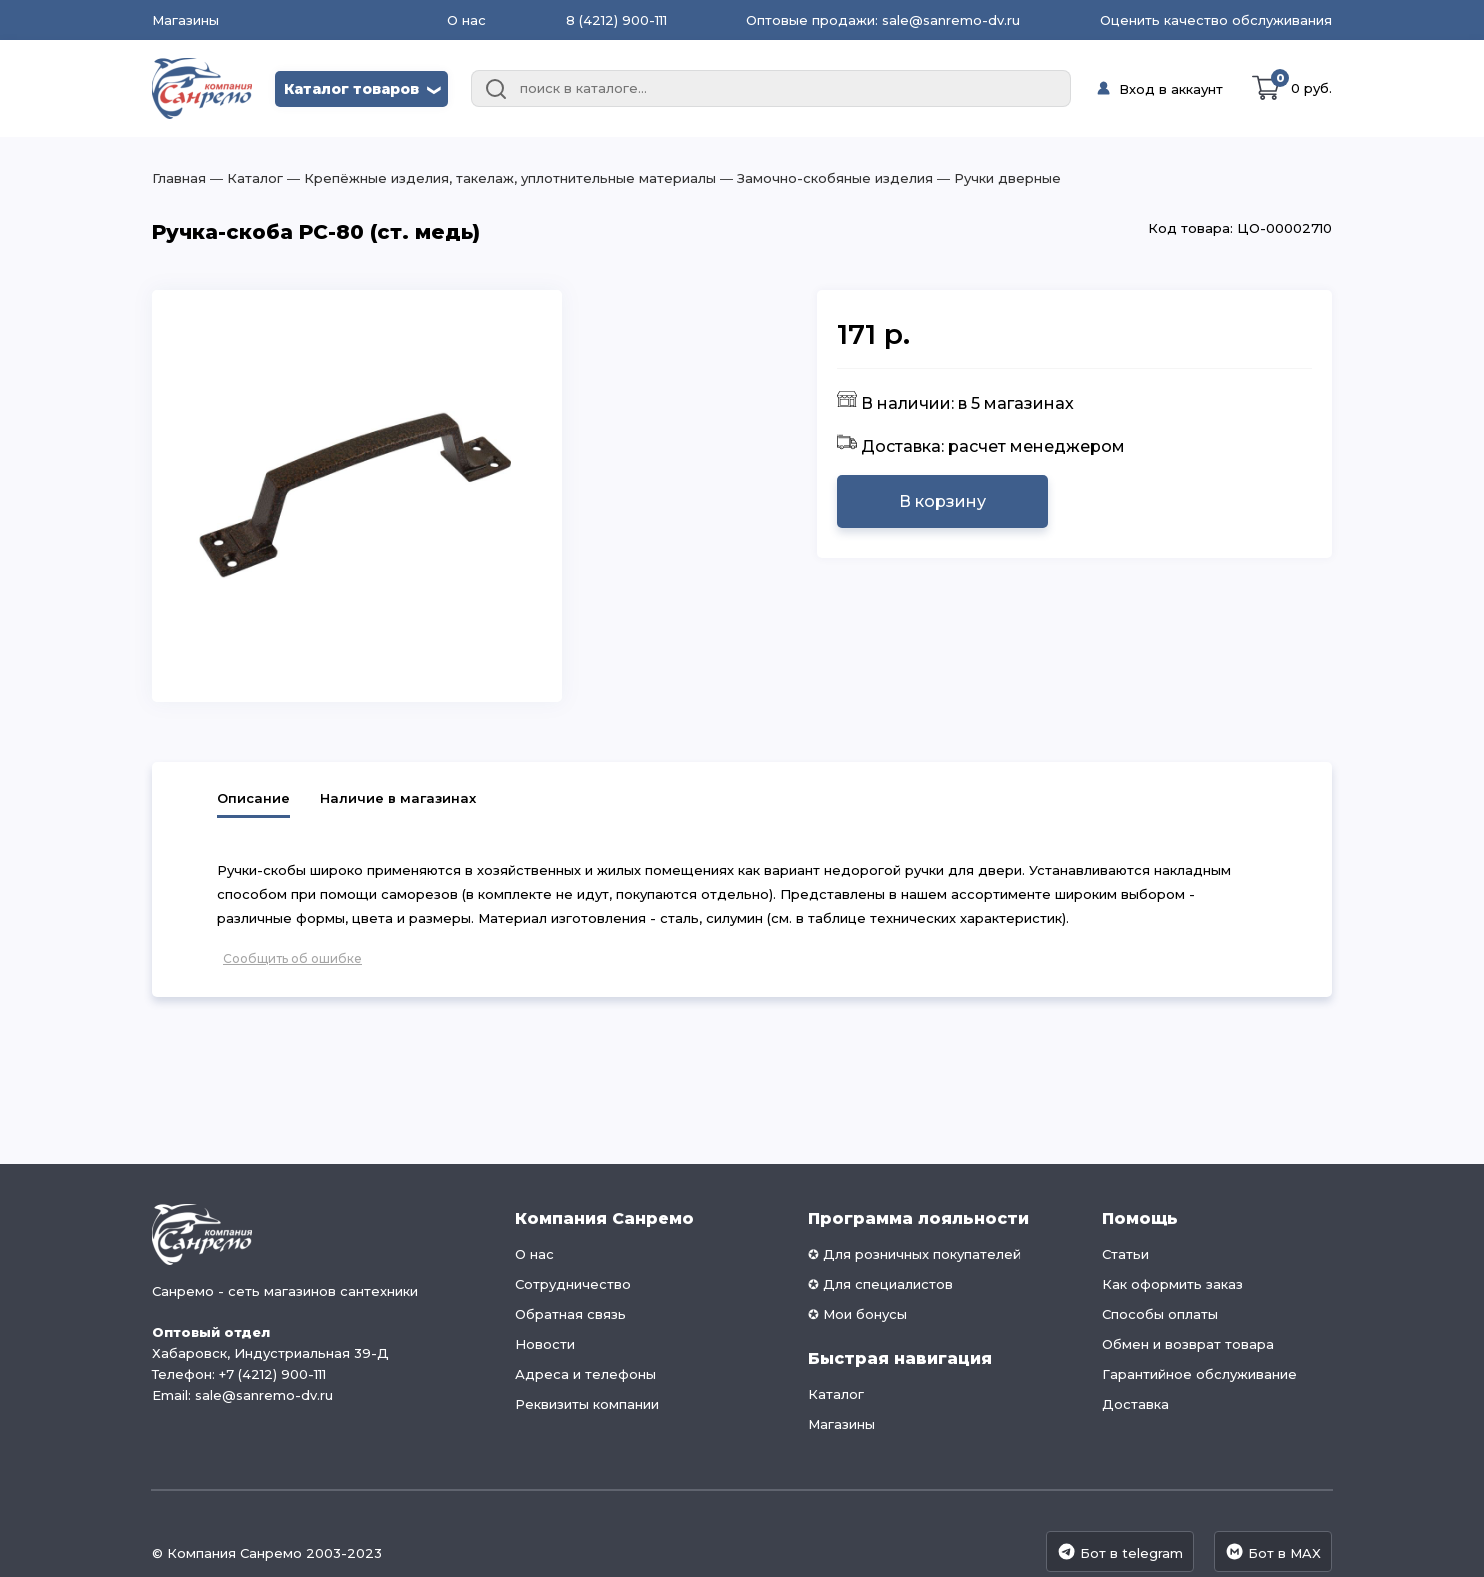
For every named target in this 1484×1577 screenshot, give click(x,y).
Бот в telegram (1120, 1551)
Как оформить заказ (1172, 1284)
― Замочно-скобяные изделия (824, 178)
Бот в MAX (1273, 1551)
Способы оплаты (1160, 1314)
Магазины (185, 20)
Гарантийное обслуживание (1199, 1374)
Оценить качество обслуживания (1216, 20)
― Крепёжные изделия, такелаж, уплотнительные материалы (499, 178)
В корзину (942, 501)
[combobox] (771, 89)
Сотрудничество (573, 1284)
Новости (545, 1344)
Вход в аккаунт (1171, 89)
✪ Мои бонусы (857, 1314)
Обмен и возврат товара (1188, 1344)
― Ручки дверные (997, 178)
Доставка (1135, 1404)
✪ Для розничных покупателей (914, 1254)
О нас (466, 20)
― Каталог (244, 178)
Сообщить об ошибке (292, 958)
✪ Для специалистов (880, 1284)
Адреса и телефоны (585, 1374)
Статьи (1125, 1254)
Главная (179, 178)
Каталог (836, 1394)
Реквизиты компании (587, 1404)
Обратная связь (570, 1314)
